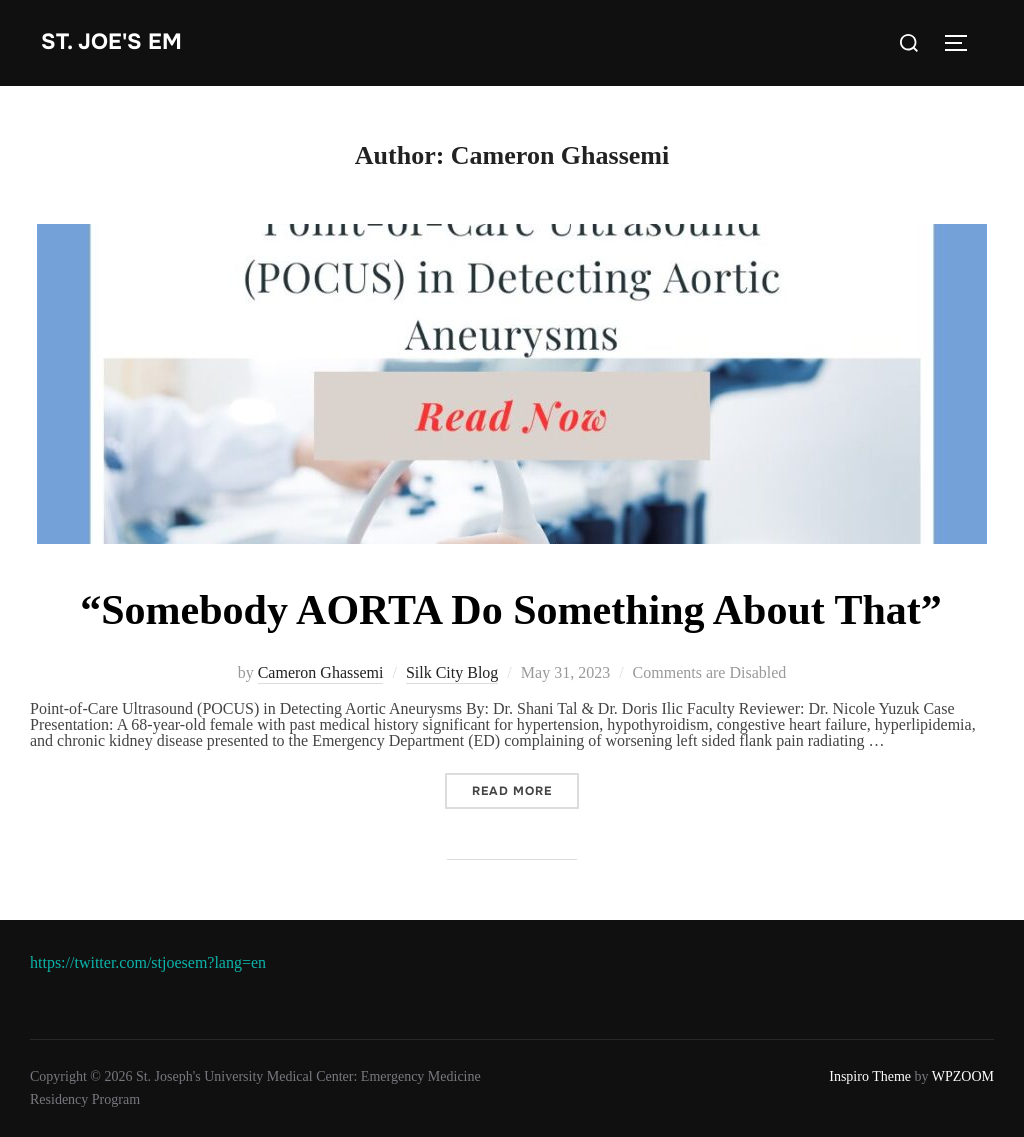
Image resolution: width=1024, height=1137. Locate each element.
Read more (525, 790)
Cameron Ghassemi (321, 672)
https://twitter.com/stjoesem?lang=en (148, 962)
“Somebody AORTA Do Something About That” (511, 610)
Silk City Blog (452, 672)
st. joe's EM (111, 42)
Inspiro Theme (870, 1076)
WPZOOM (963, 1076)
